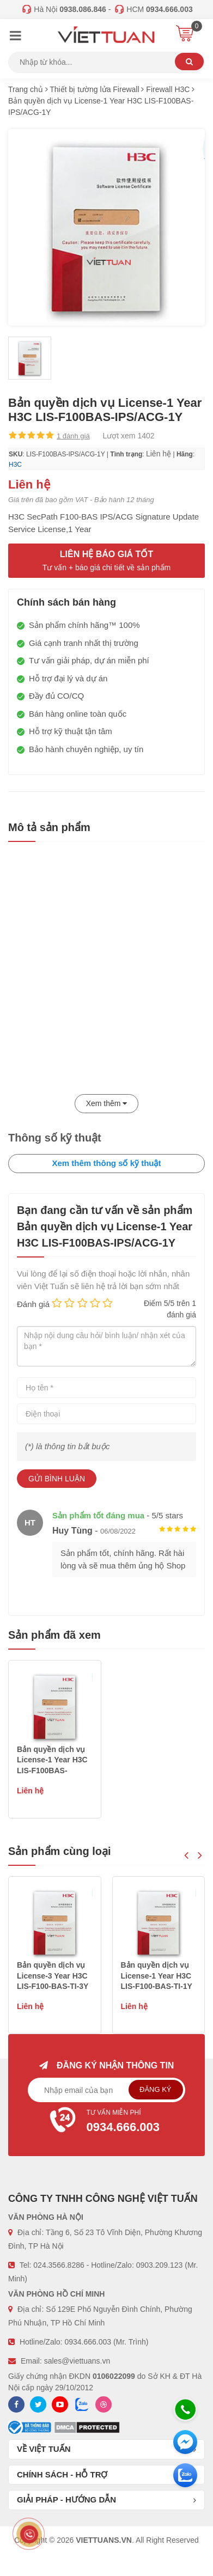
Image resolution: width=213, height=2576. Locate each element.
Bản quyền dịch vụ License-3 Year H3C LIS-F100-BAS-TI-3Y (156, 1976)
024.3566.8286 (58, 2265)
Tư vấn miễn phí (107, 2122)
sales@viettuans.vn (77, 2361)
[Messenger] (185, 2442)
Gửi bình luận (56, 1478)
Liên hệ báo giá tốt (106, 561)
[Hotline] (185, 2409)
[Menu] (15, 37)
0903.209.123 (159, 2265)
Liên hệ (158, 453)
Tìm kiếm (189, 61)
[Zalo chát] (185, 2475)
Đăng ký (155, 2089)
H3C (15, 464)
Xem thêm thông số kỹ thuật (106, 1163)
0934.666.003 (87, 2341)
